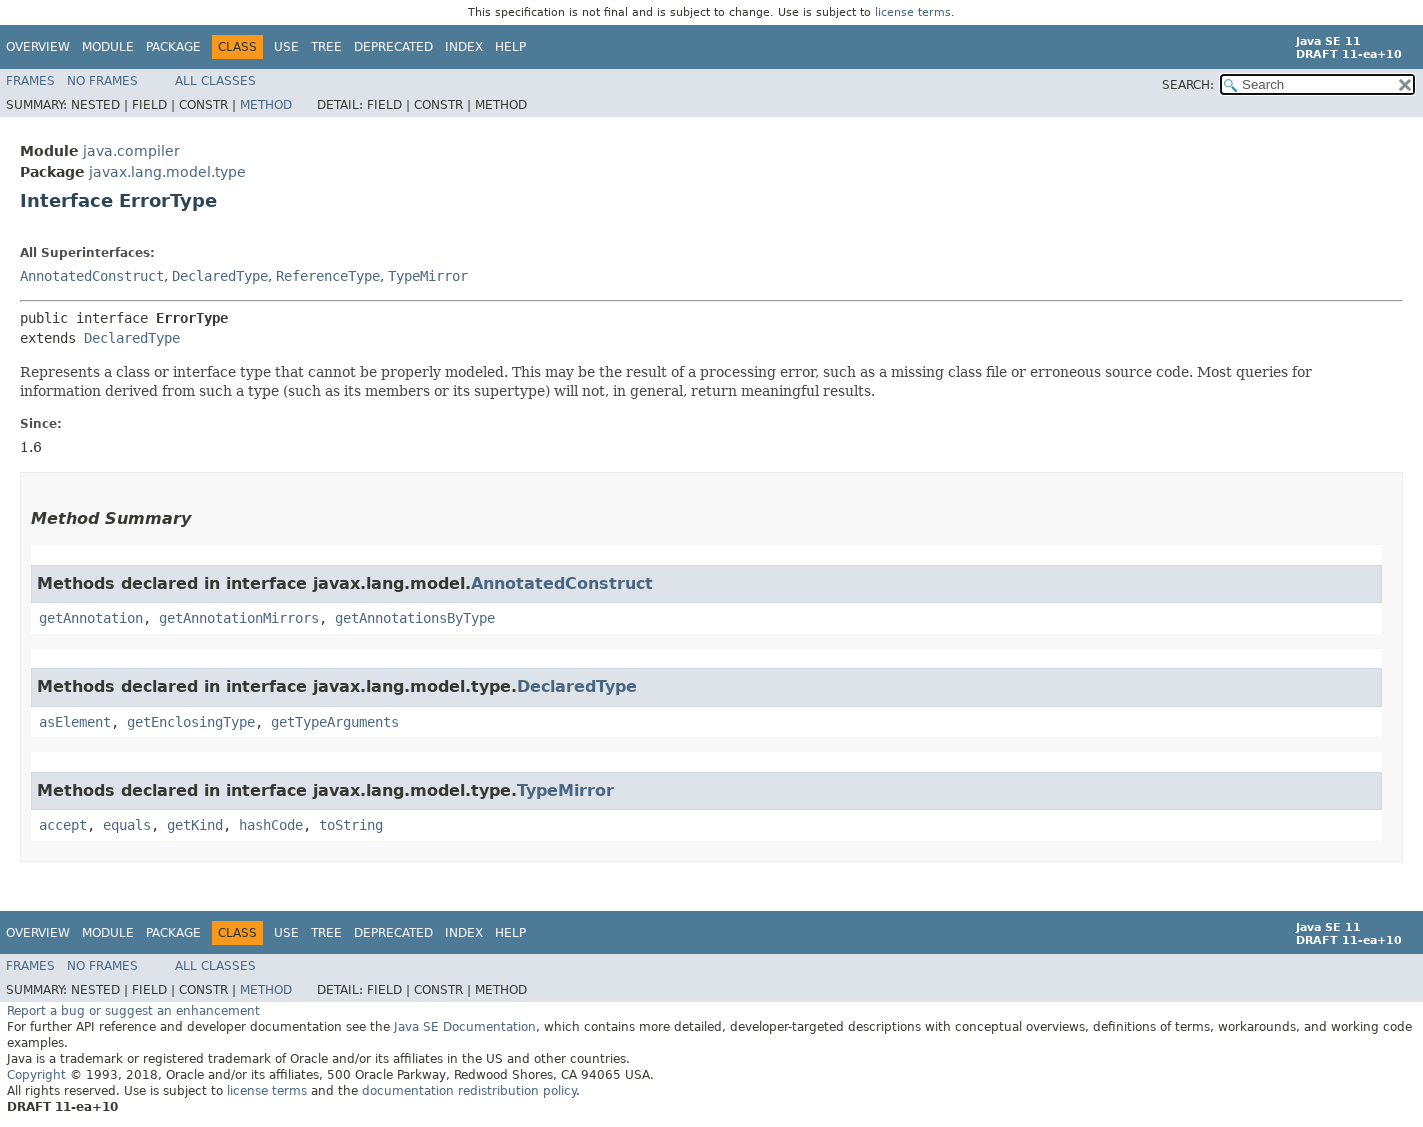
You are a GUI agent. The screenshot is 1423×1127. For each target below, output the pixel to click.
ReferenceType (328, 276)
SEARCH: (1188, 85)
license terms (913, 12)
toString (351, 825)
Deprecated (393, 47)
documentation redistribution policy (469, 1091)
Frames (30, 81)
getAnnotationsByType (415, 618)
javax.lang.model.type (167, 172)
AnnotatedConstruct (92, 276)
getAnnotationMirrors (239, 618)
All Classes (215, 81)
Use (286, 47)
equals (127, 825)
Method (266, 105)
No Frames (102, 81)
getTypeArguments (335, 722)
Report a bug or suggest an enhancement (133, 1011)
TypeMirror (428, 276)
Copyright (36, 1075)
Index (464, 47)
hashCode (271, 825)
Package (173, 47)
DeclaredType (220, 276)
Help (510, 47)
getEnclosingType (191, 722)
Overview (38, 47)
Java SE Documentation (465, 1027)
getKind (195, 825)
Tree (326, 47)
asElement (75, 722)
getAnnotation (91, 618)
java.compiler (131, 151)
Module (108, 47)
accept (63, 825)
